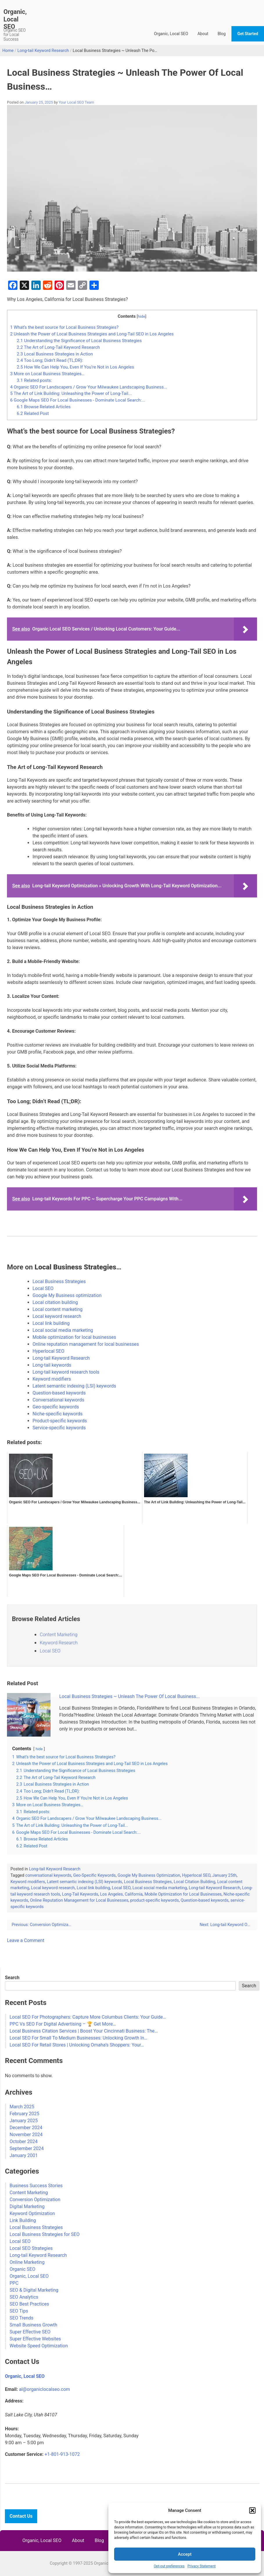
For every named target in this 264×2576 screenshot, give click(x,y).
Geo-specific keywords (56, 1407)
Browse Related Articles (44, 406)
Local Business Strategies (59, 1281)
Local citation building (55, 1302)
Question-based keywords (59, 1393)
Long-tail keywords (52, 1365)
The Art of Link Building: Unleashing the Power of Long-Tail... (71, 393)
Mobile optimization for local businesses (74, 1337)
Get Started (247, 33)
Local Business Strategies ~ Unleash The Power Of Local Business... (129, 1696)
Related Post (33, 413)
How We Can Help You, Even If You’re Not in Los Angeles (75, 367)
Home (8, 50)
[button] (252, 2510)
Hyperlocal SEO (48, 1351)
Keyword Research (59, 1642)
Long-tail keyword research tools (66, 1372)
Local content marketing (57, 1309)
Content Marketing (59, 1634)
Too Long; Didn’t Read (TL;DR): (50, 360)
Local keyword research (57, 1316)
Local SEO (43, 1288)
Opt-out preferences (169, 2566)
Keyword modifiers (52, 1379)
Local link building (51, 1323)
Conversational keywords (58, 1400)
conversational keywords (48, 1875)
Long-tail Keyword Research (43, 50)
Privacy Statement (201, 2566)
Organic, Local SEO (15, 19)
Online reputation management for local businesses (86, 1344)
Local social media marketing (63, 1330)
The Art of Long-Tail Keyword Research (58, 347)
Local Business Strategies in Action (55, 354)
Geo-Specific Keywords (94, 1875)
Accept (184, 2554)
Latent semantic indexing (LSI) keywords (74, 1386)
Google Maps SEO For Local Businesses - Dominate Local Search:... (77, 400)
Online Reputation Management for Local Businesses (79, 1900)
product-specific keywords (154, 1900)
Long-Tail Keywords (80, 1894)
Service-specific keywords (59, 1427)
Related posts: (34, 380)
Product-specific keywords (60, 1421)
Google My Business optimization (67, 1295)
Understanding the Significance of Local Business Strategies (79, 340)
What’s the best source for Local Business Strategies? (64, 327)
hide (141, 316)
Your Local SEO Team (76, 102)
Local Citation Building (194, 1881)
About (202, 33)
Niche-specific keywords (57, 1414)
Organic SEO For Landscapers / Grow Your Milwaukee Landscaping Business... (88, 387)
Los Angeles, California (121, 1894)
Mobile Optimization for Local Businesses (183, 1894)
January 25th (224, 1875)
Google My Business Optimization (149, 1875)
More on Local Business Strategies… (47, 373)
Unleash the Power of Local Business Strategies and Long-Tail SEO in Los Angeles (92, 334)
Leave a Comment (25, 1940)
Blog (222, 33)
